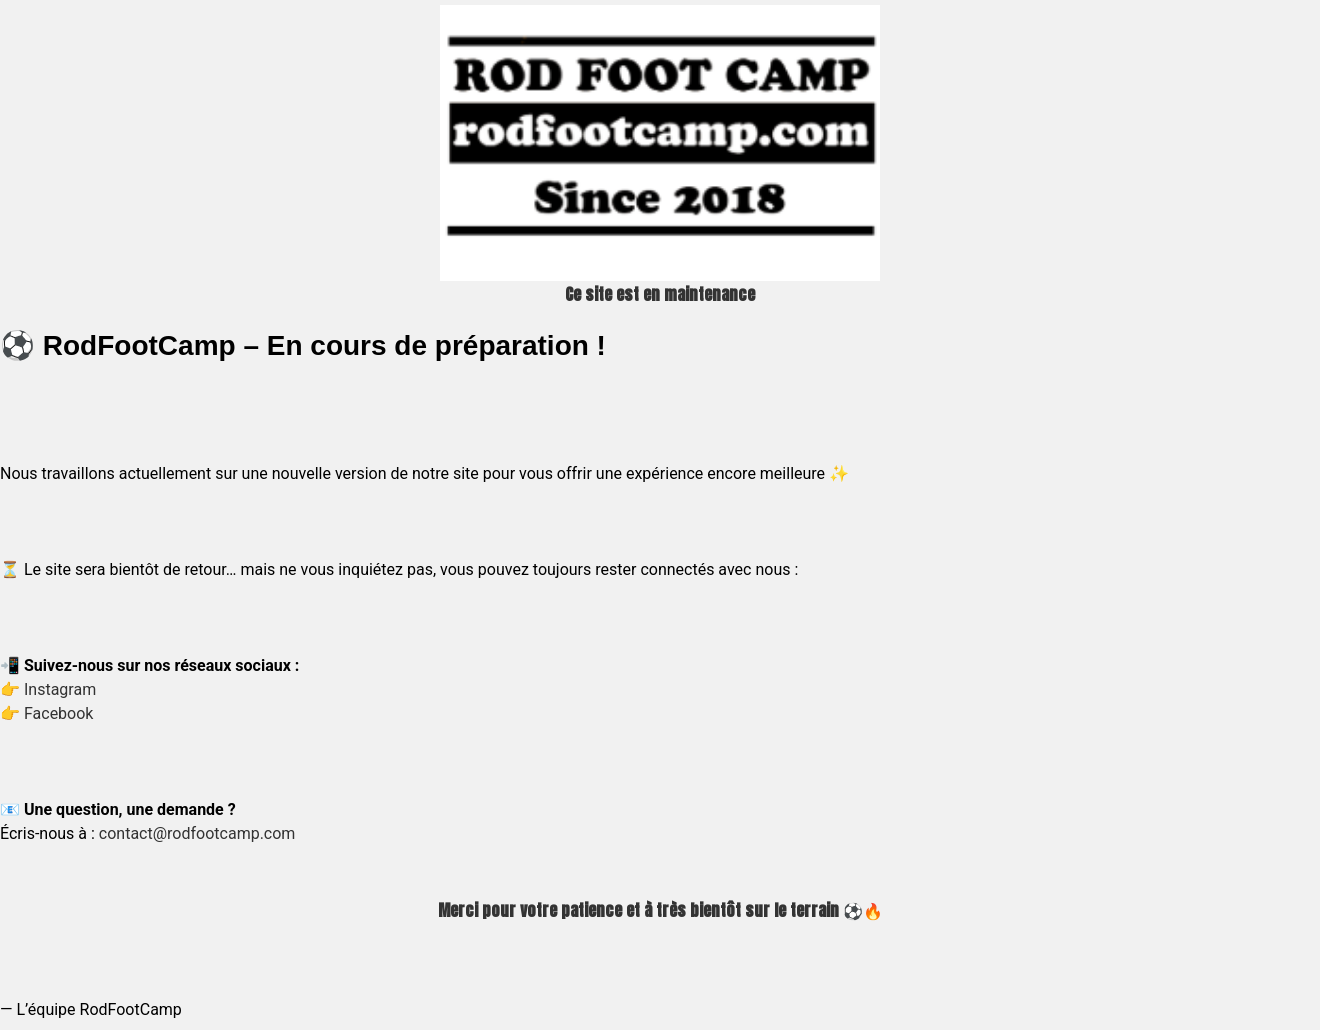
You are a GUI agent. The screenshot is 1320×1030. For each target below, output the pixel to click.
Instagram (60, 689)
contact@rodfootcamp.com (197, 833)
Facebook (58, 713)
